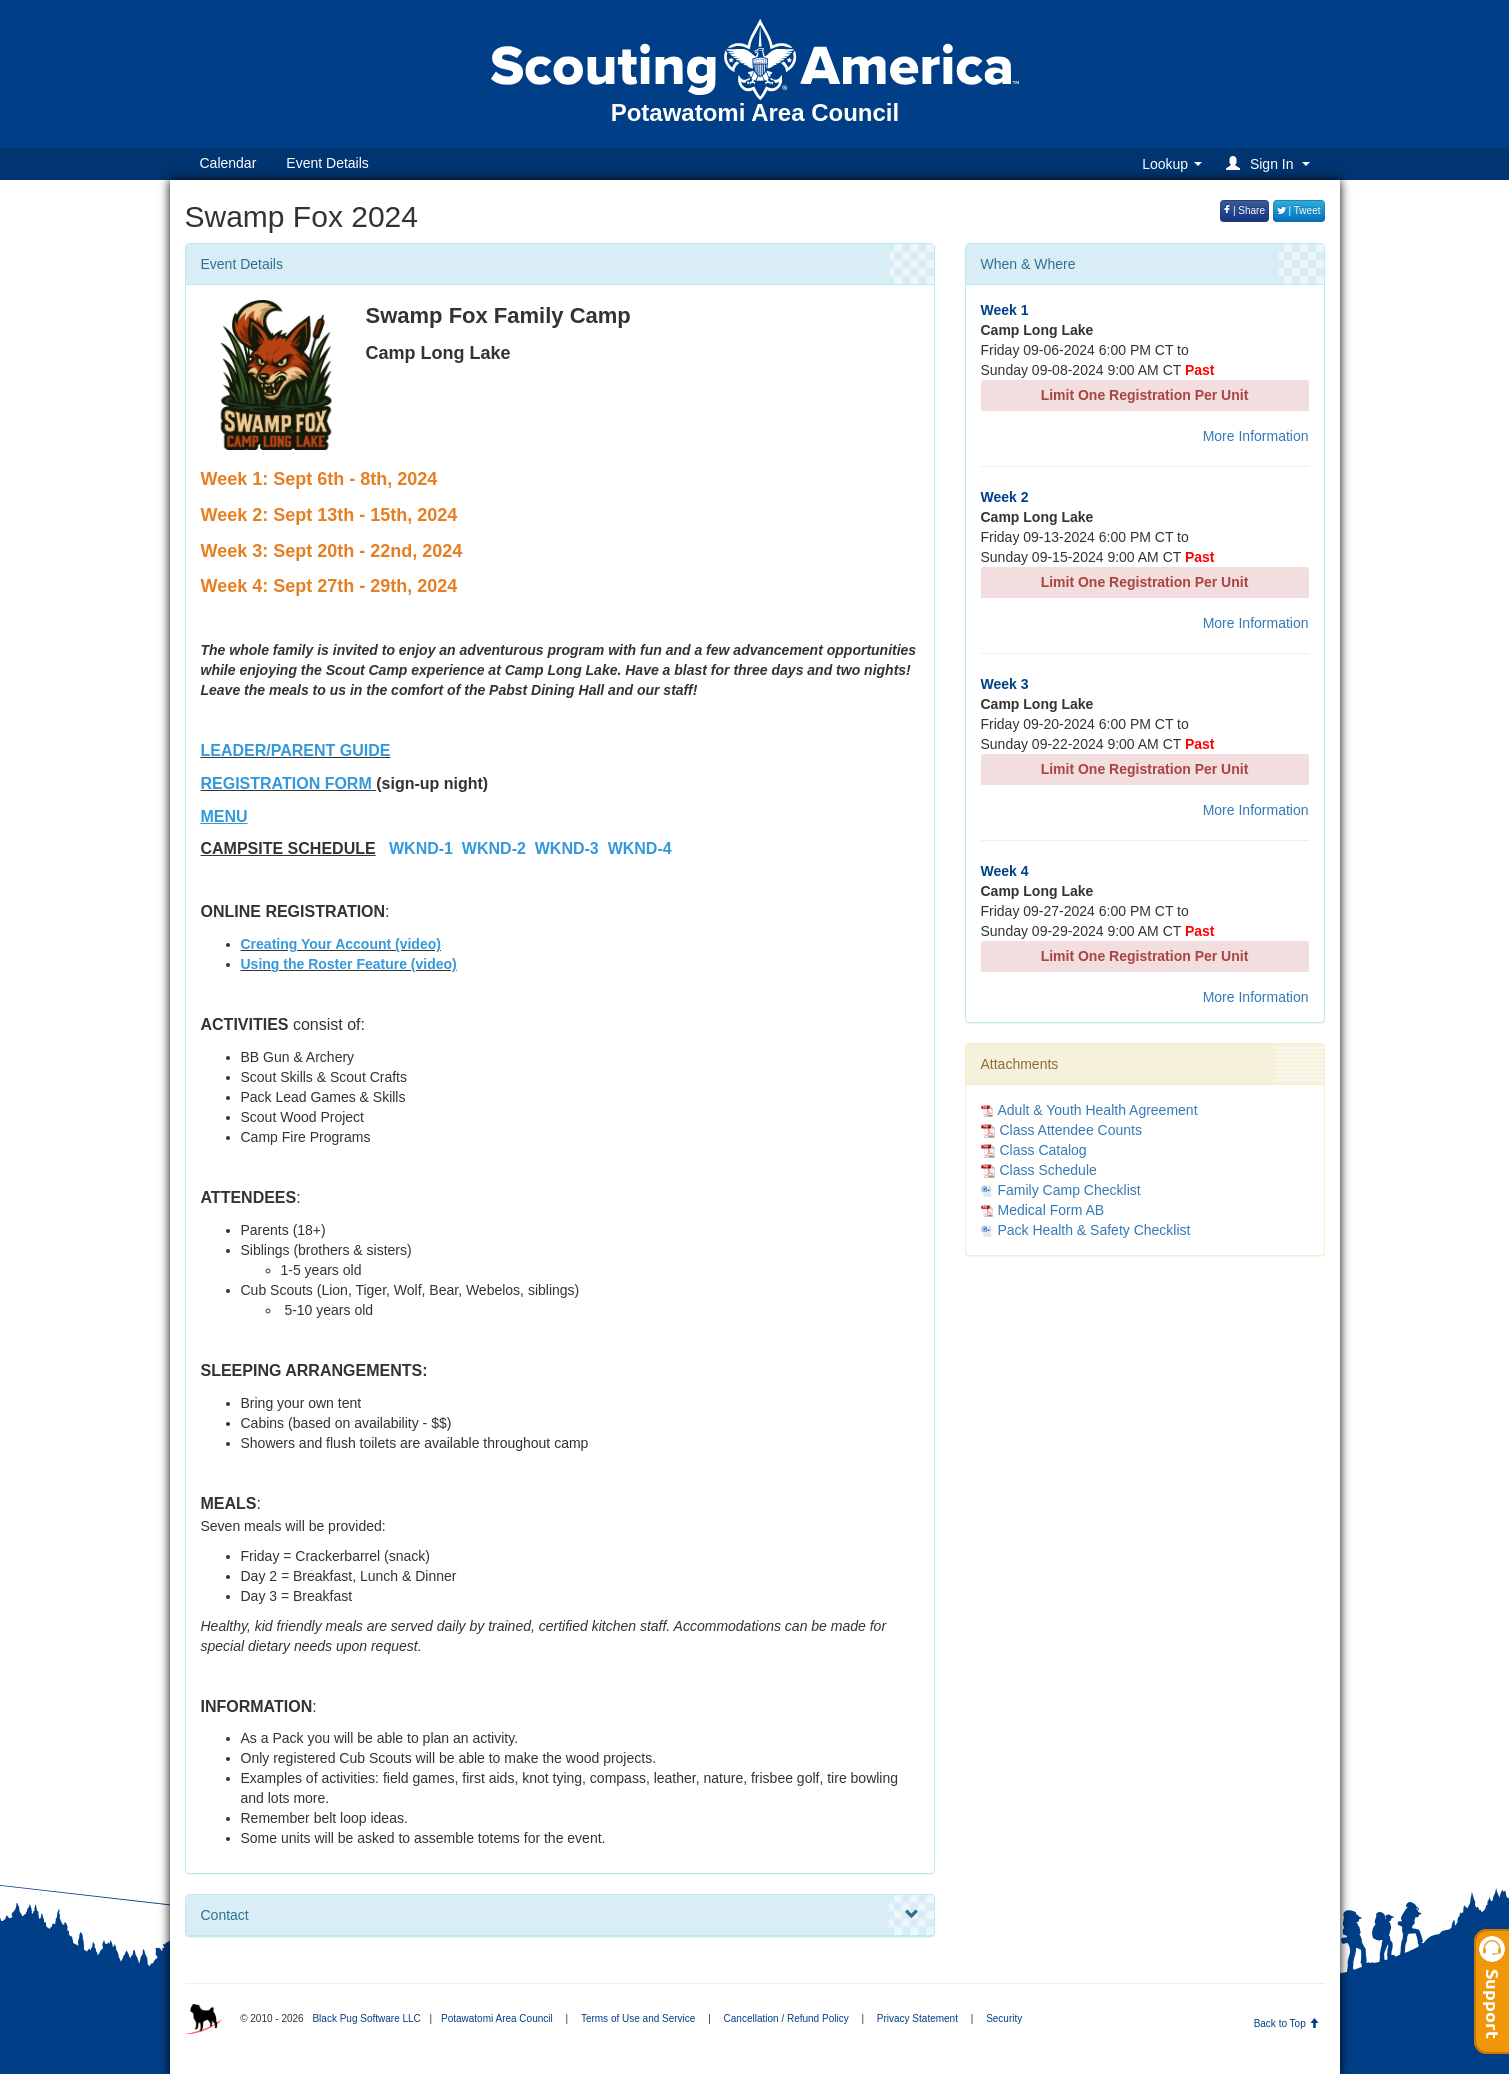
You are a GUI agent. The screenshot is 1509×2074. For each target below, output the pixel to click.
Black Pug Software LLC (366, 2018)
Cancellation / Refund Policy (786, 2018)
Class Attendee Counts (1061, 1130)
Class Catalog (1034, 1150)
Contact (560, 1915)
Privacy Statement (917, 2018)
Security (1004, 2018)
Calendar (228, 163)
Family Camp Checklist (1069, 1190)
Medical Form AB (1051, 1210)
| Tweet (1299, 210)
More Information (1256, 436)
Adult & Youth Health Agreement (1098, 1110)
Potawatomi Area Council (497, 2018)
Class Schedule (1039, 1170)
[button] (1270, 163)
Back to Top (1286, 2023)
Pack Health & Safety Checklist (1094, 1230)
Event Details (327, 163)
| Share (1244, 210)
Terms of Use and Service (638, 2018)
